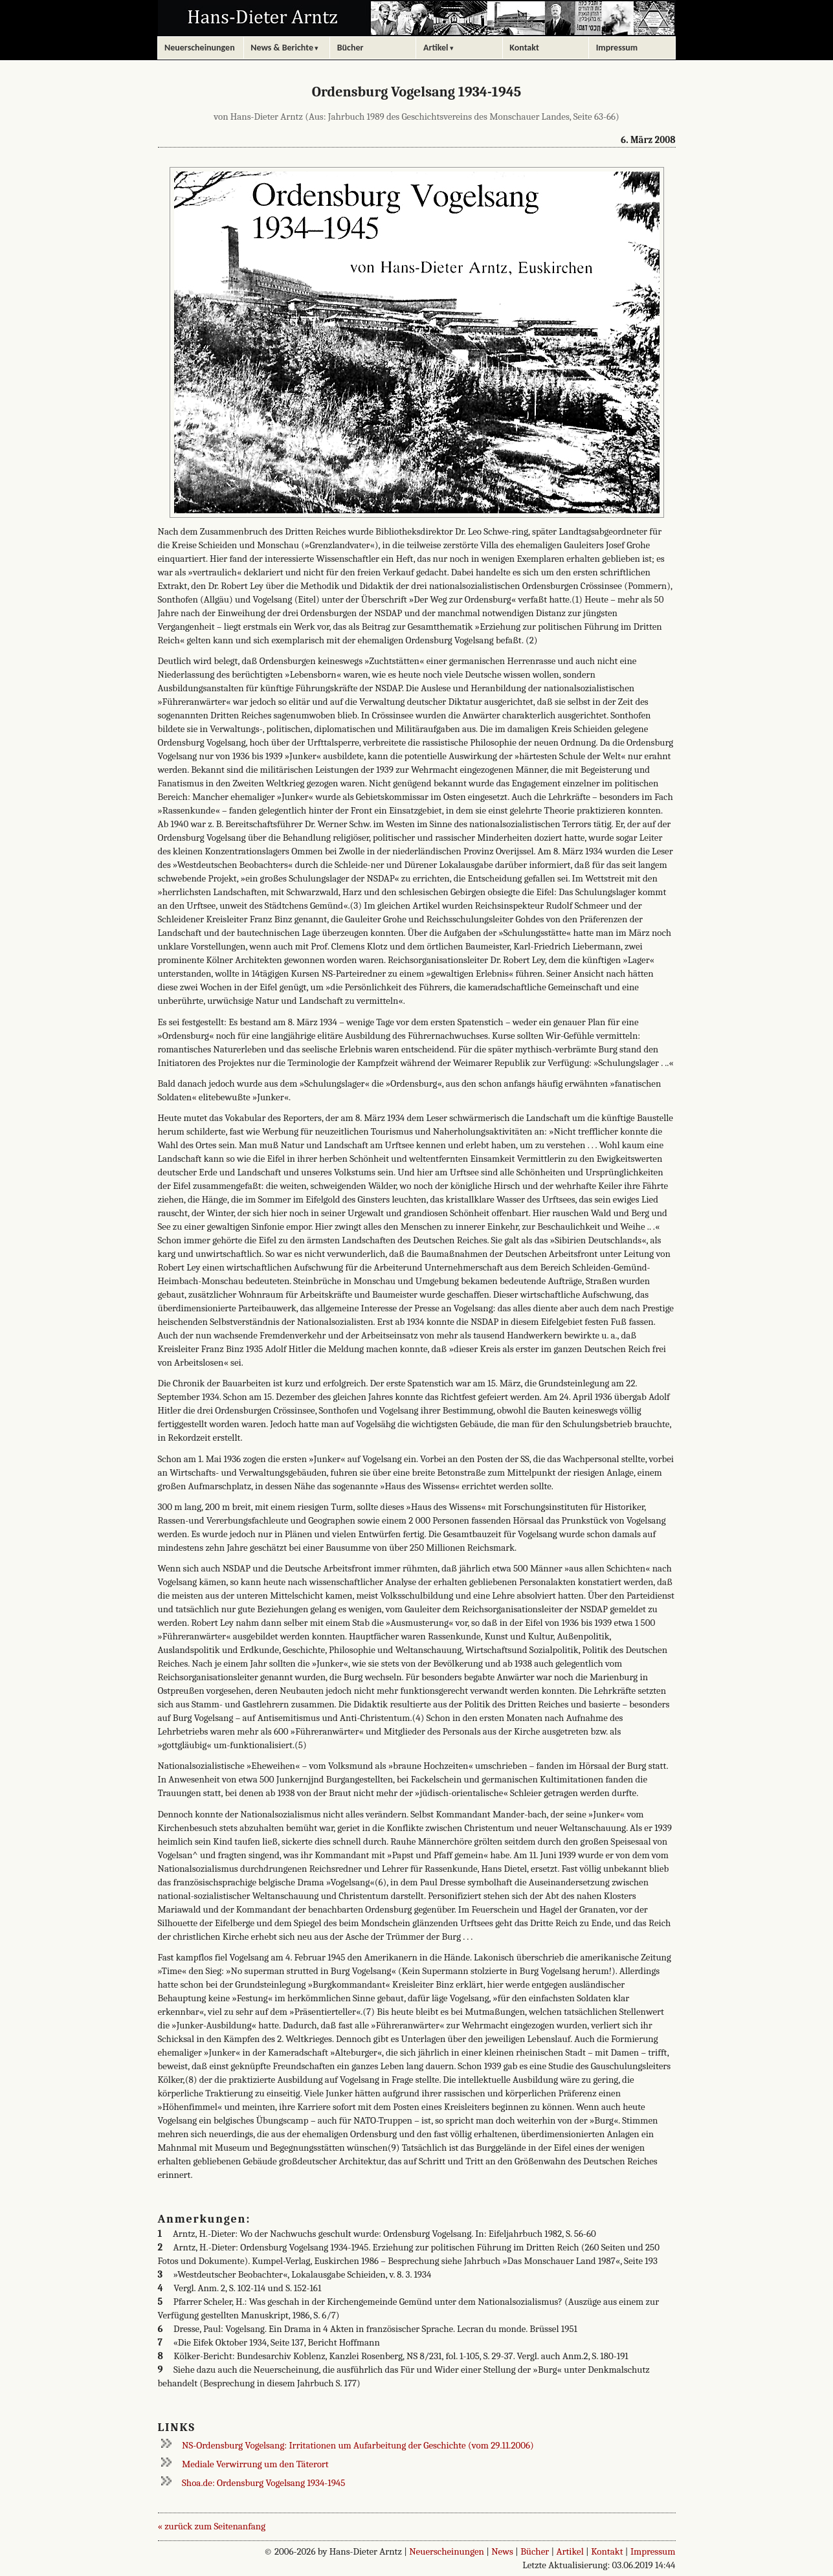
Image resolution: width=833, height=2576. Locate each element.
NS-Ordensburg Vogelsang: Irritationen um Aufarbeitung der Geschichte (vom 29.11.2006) (358, 2445)
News (502, 2551)
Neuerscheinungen (446, 2551)
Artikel (570, 2551)
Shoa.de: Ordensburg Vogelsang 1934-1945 (263, 2483)
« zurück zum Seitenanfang (212, 2526)
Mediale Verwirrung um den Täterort (255, 2464)
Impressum (653, 2551)
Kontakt (607, 2551)
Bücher (534, 2551)
